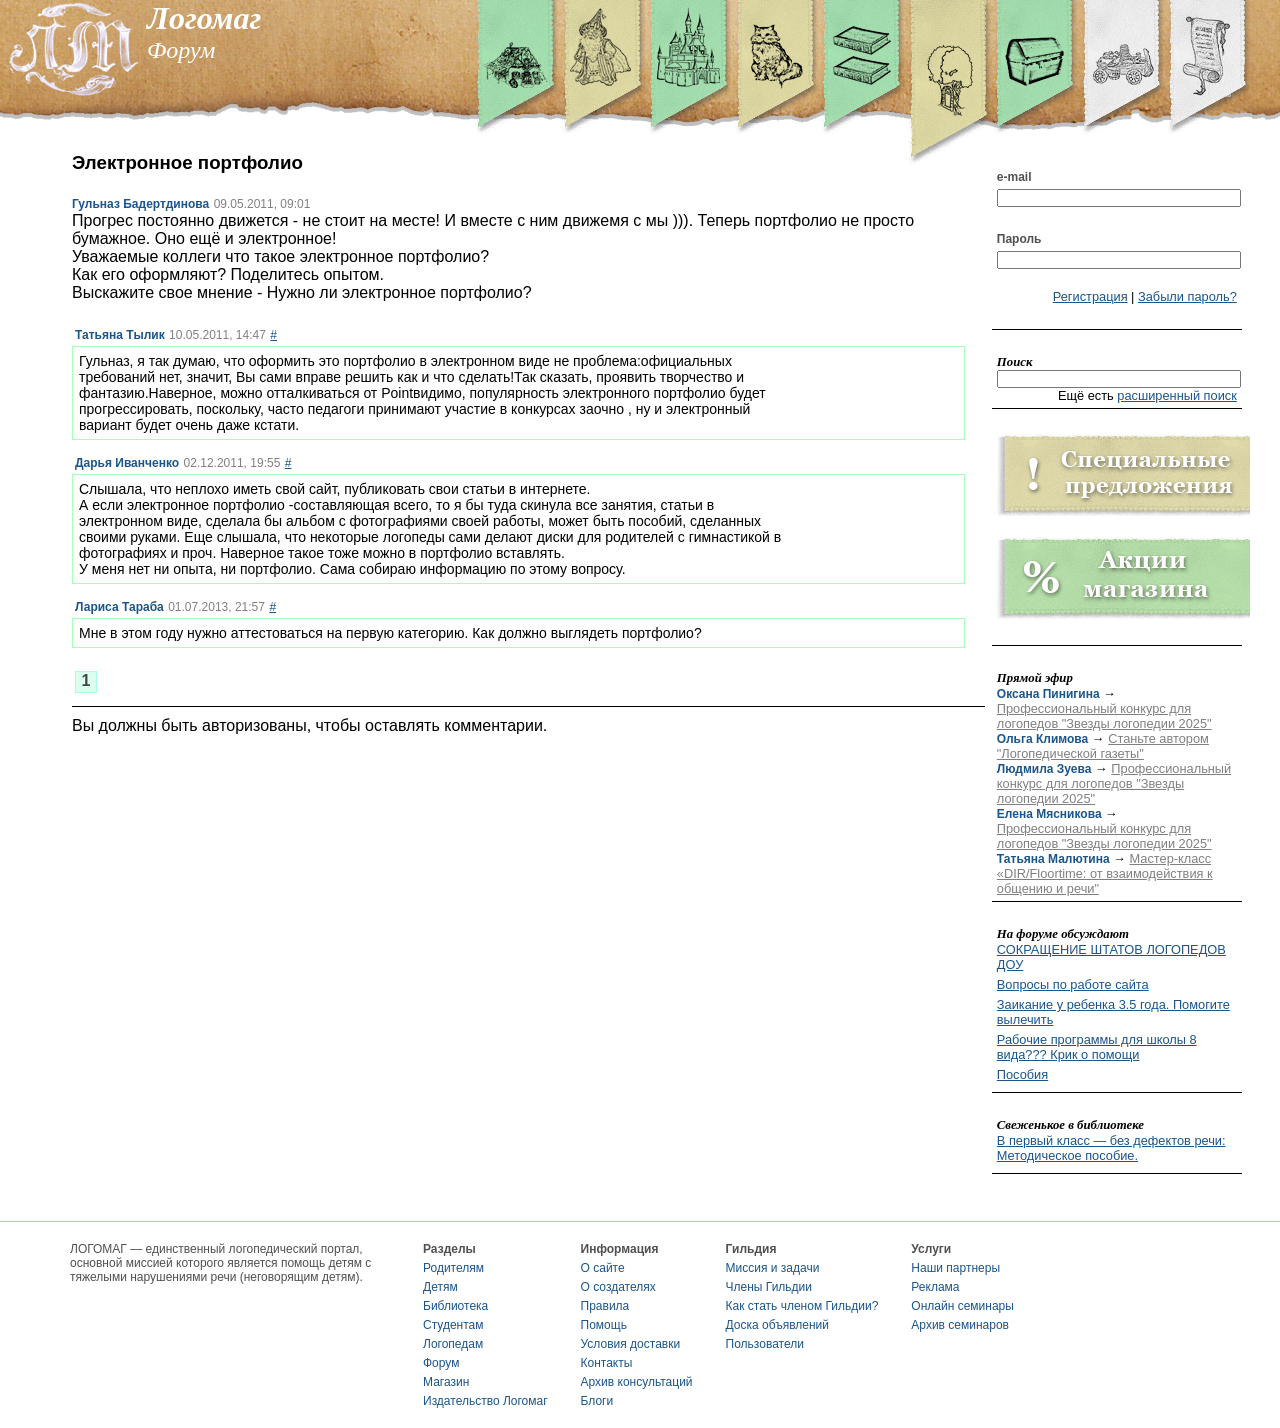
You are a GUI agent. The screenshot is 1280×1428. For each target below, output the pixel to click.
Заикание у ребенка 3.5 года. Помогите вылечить (1113, 1012)
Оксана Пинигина (1048, 694)
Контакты (607, 1363)
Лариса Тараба (119, 607)
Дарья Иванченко (127, 463)
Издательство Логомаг (485, 1401)
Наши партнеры (955, 1268)
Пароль (1019, 239)
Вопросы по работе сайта (1073, 984)
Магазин (446, 1382)
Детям (440, 1287)
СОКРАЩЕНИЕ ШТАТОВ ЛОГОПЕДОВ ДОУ (1111, 957)
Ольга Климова (1042, 739)
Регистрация (1090, 296)
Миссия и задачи (773, 1268)
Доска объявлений (777, 1325)
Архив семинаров (960, 1325)
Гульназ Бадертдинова (140, 204)
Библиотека (455, 1306)
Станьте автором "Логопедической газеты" (1103, 746)
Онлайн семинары (962, 1306)
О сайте (603, 1268)
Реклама (935, 1287)
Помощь (604, 1325)
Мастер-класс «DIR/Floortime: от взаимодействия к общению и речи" (1105, 873)
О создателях (618, 1287)
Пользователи (765, 1344)
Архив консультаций (637, 1382)
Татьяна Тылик (120, 335)
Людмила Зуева (1044, 769)
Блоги (597, 1401)
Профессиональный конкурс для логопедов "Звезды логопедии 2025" (1104, 716)
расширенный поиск (1177, 395)
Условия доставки (631, 1344)
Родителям (453, 1268)
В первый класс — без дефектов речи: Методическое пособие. (1111, 1148)
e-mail (1014, 177)
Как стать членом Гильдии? (802, 1306)
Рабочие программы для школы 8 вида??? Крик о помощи (1097, 1047)
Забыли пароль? (1187, 296)
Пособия (1022, 1074)
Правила (605, 1306)
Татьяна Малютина (1053, 859)
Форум (441, 1363)
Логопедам (453, 1344)
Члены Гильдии (769, 1287)
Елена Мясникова (1049, 814)
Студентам (453, 1325)
